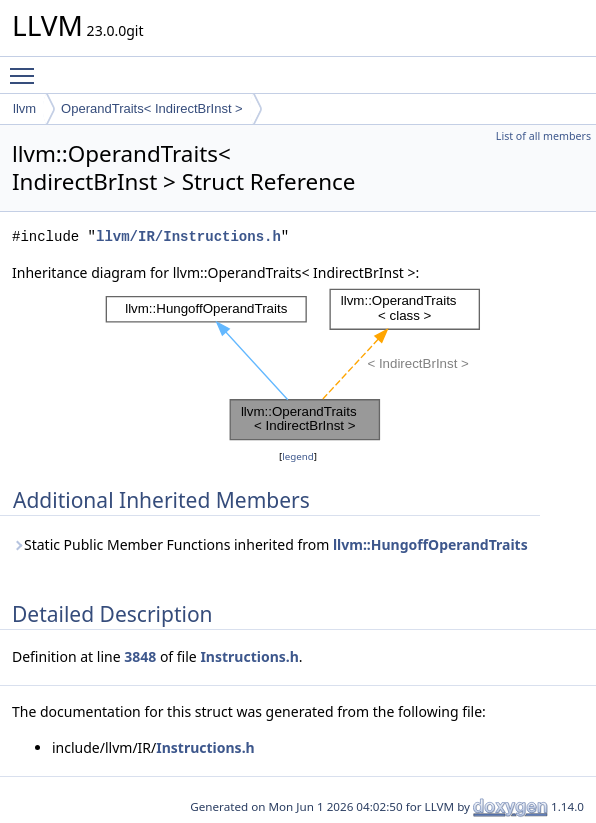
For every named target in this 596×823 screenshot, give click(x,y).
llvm (24, 108)
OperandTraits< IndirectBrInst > (152, 108)
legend (298, 456)
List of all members (543, 136)
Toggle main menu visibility (27, 67)
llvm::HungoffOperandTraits (430, 544)
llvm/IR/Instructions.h (188, 236)
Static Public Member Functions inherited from (270, 544)
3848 (140, 656)
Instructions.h (249, 656)
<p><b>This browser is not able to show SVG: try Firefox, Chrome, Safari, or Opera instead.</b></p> (298, 365)
